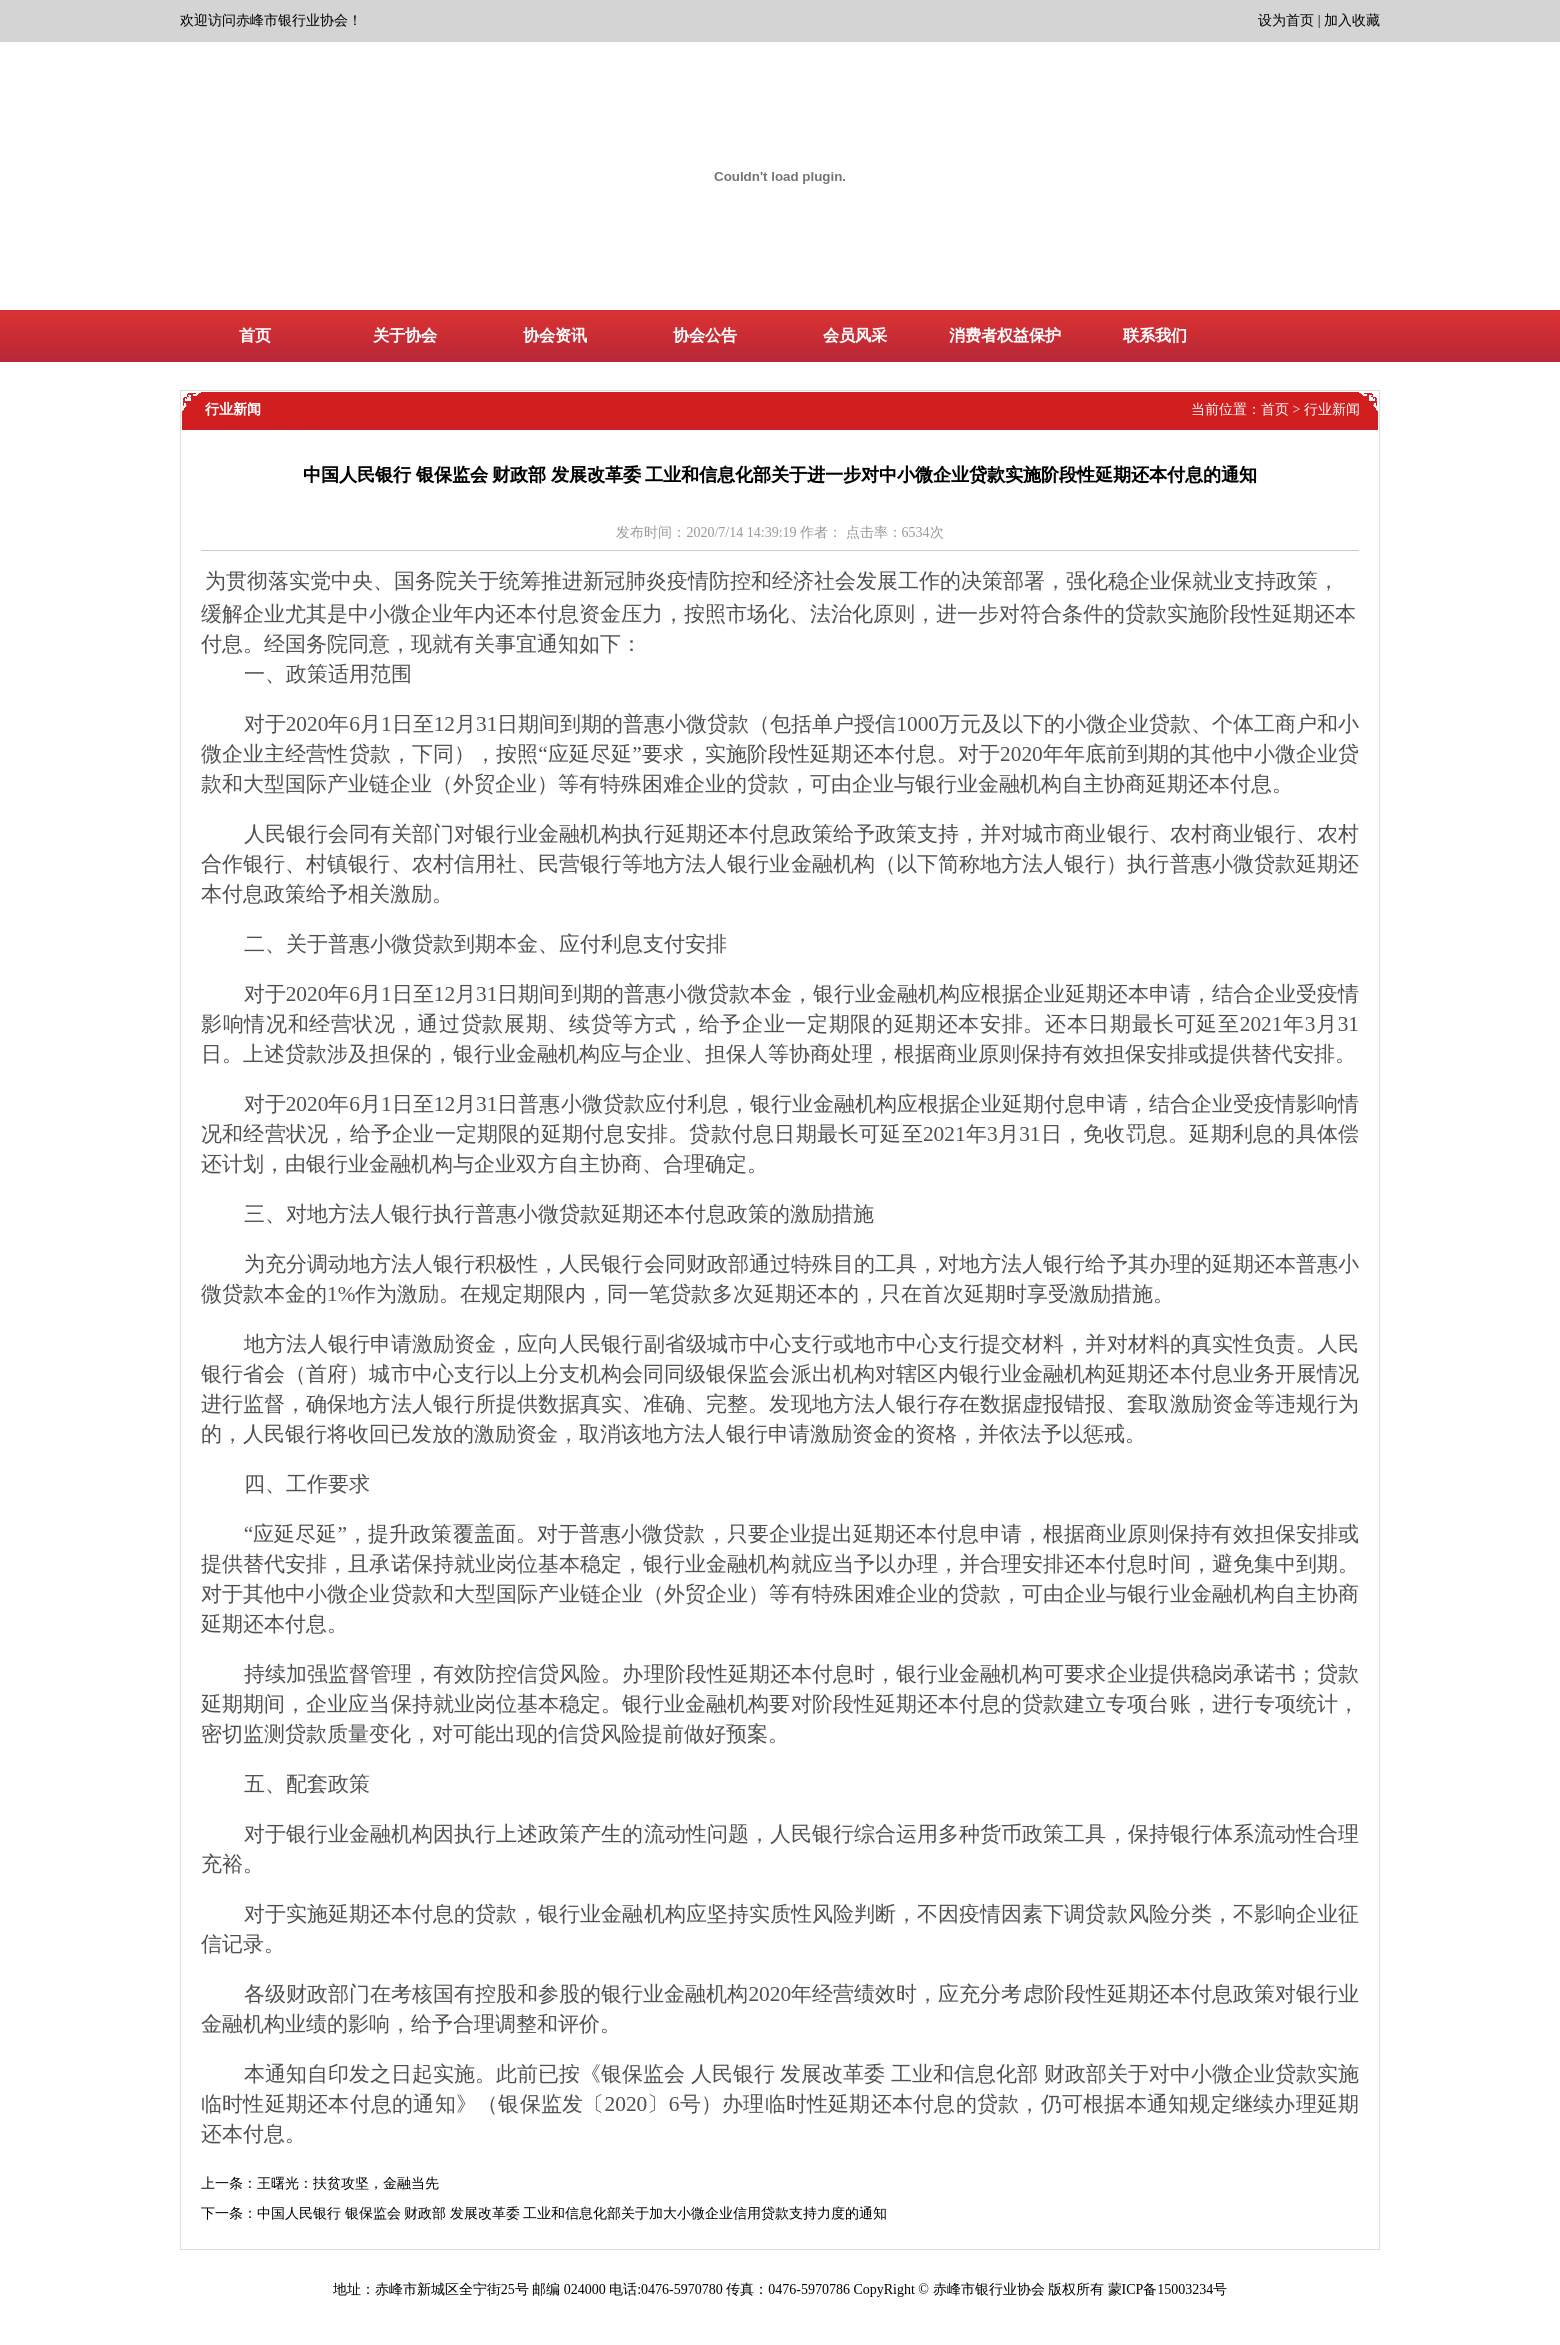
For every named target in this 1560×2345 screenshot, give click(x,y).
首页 (1275, 409)
